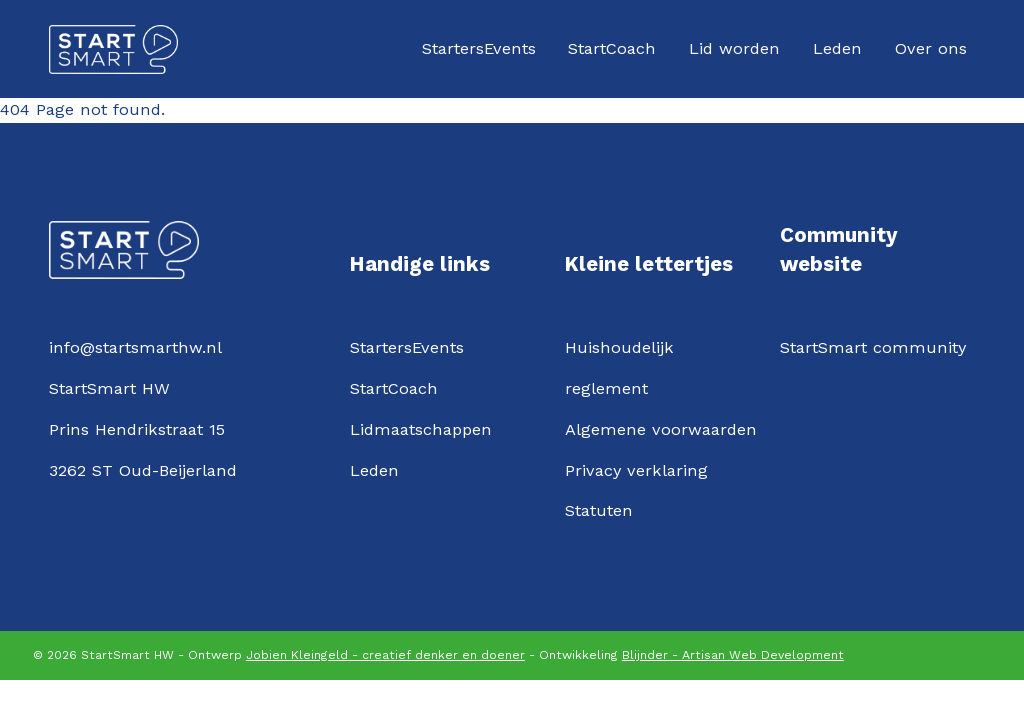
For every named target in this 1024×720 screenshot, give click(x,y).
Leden (837, 48)
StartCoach (612, 48)
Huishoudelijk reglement (619, 368)
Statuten (599, 510)
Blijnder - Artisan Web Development (733, 655)
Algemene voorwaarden (661, 429)
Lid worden (734, 48)
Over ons (931, 48)
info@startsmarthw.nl (135, 347)
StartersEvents (479, 48)
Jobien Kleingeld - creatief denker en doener (385, 655)
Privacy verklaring (636, 470)
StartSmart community (873, 347)
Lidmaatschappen (421, 429)
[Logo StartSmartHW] (113, 49)
